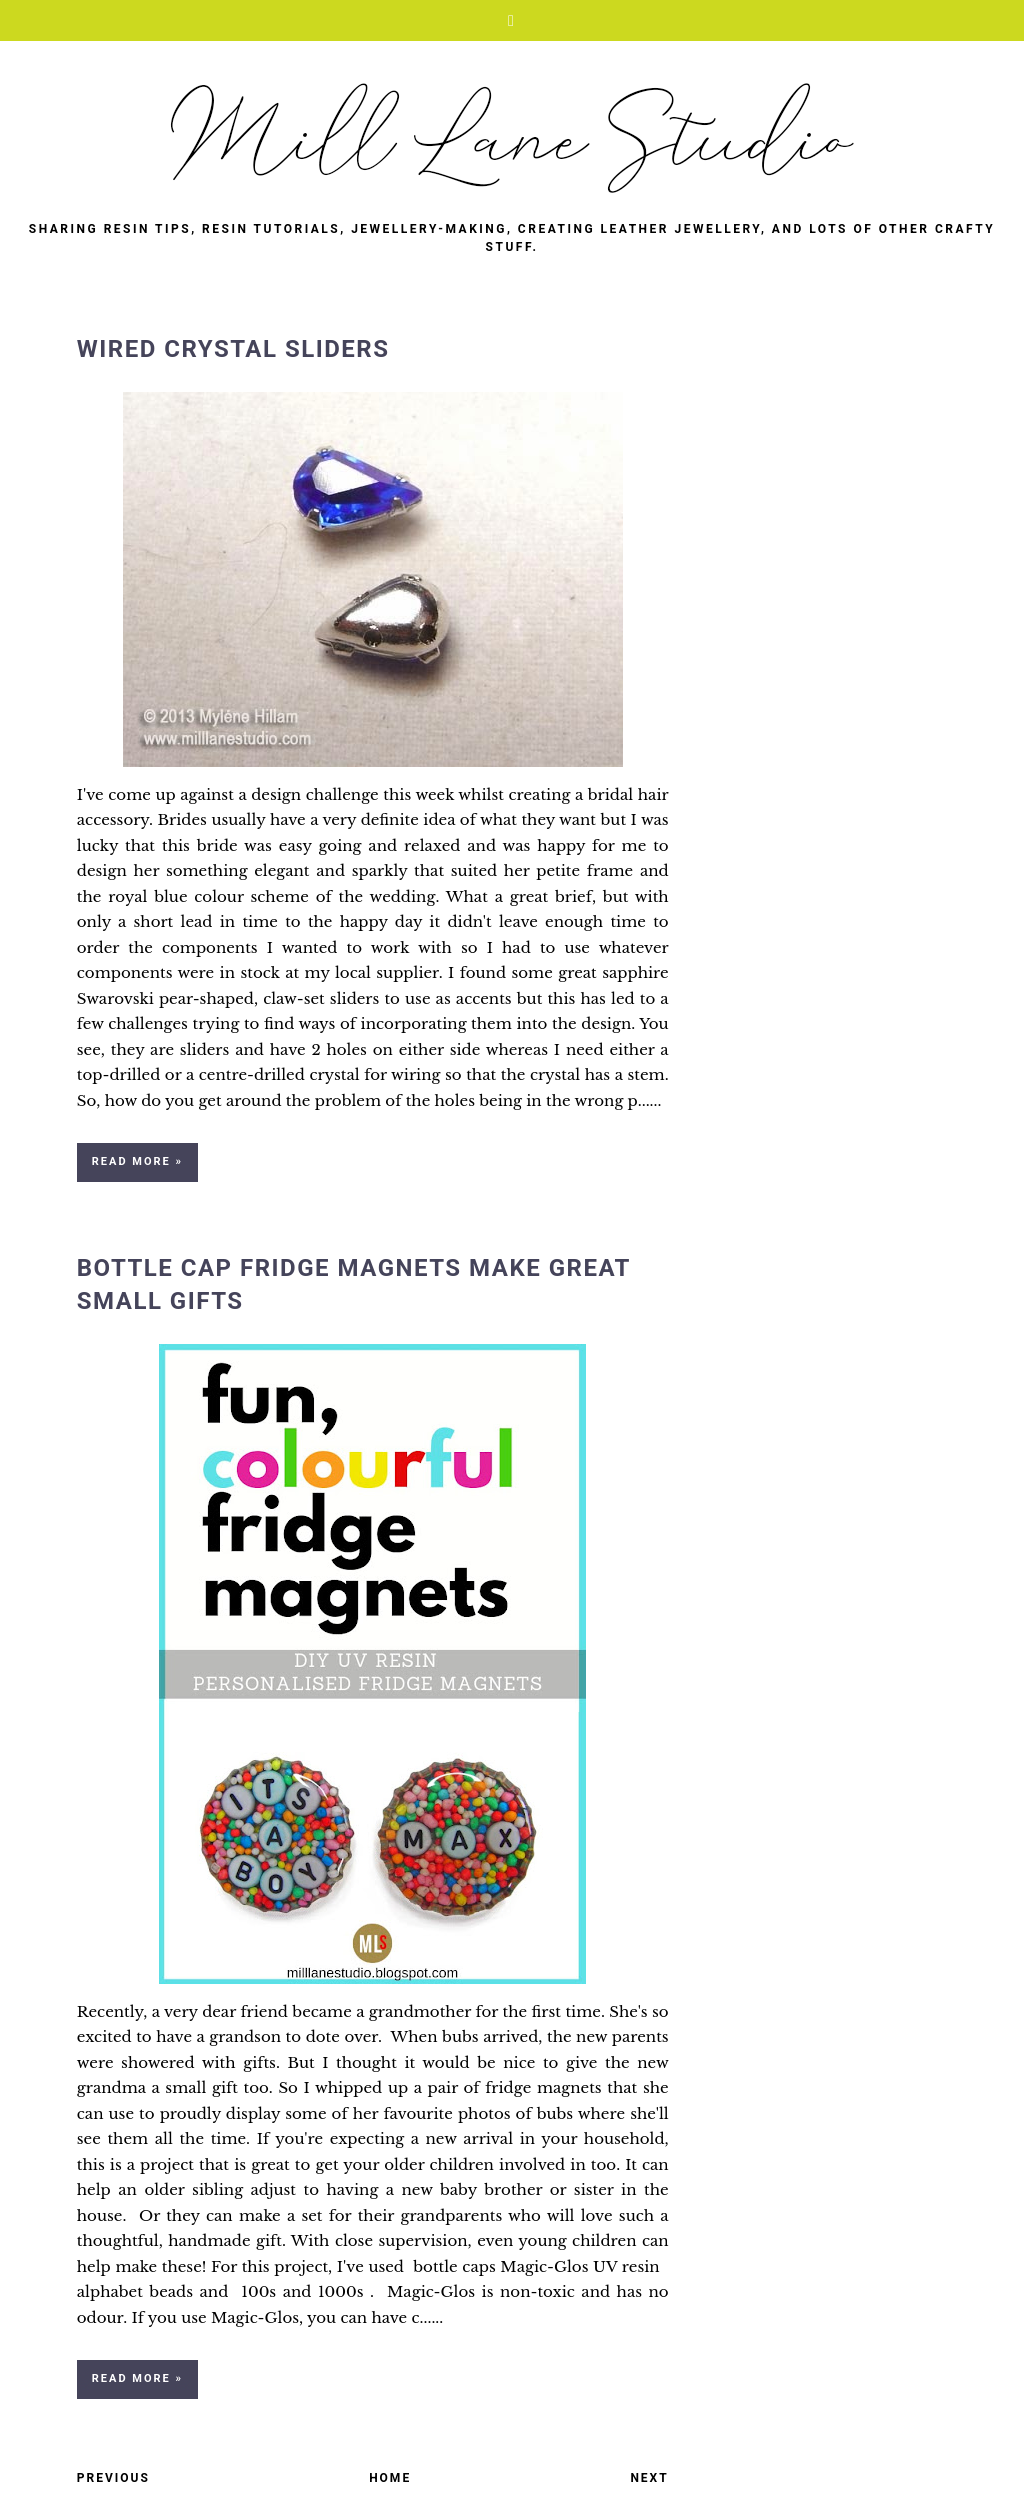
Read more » (137, 1161)
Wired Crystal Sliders (233, 349)
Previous (113, 2478)
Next (649, 2478)
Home (390, 2478)
